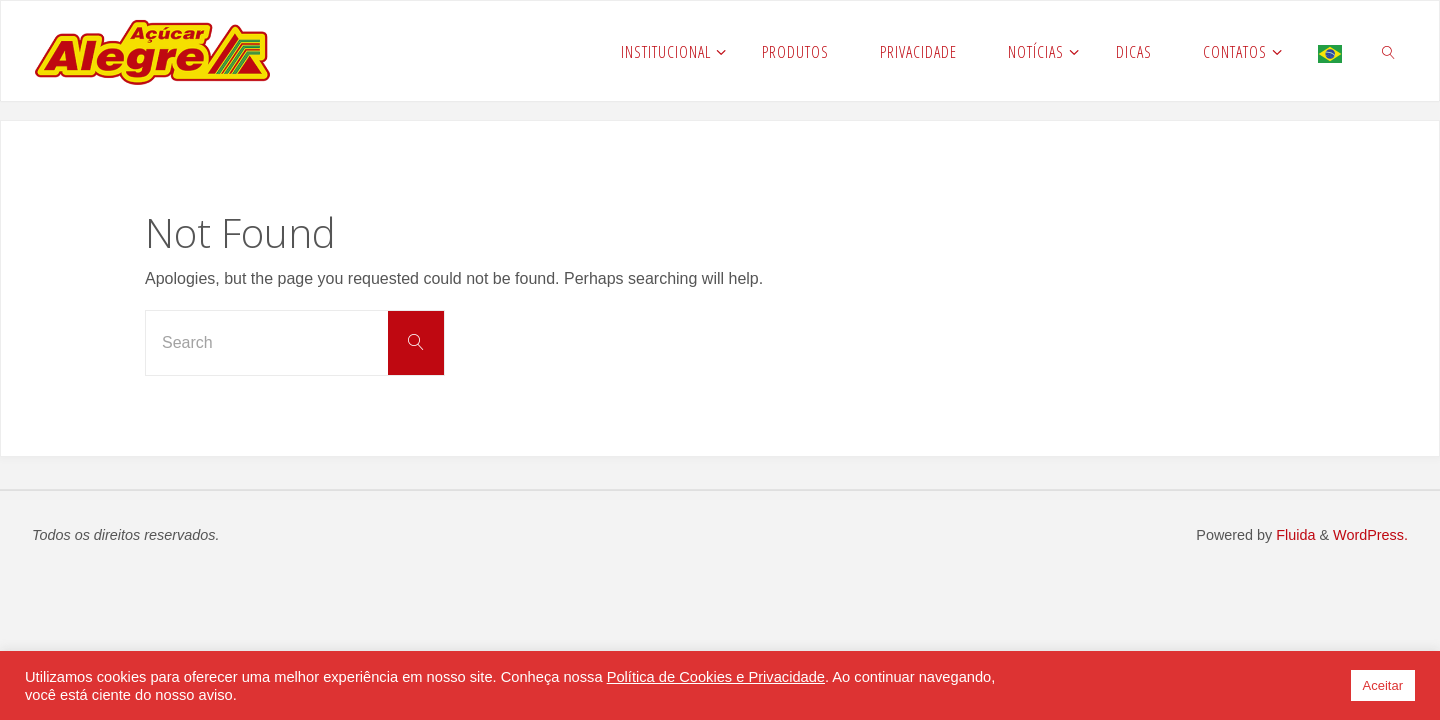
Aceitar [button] (1383, 685)
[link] (1388, 51)
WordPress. (1370, 535)
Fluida (1293, 535)
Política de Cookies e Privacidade (716, 677)
